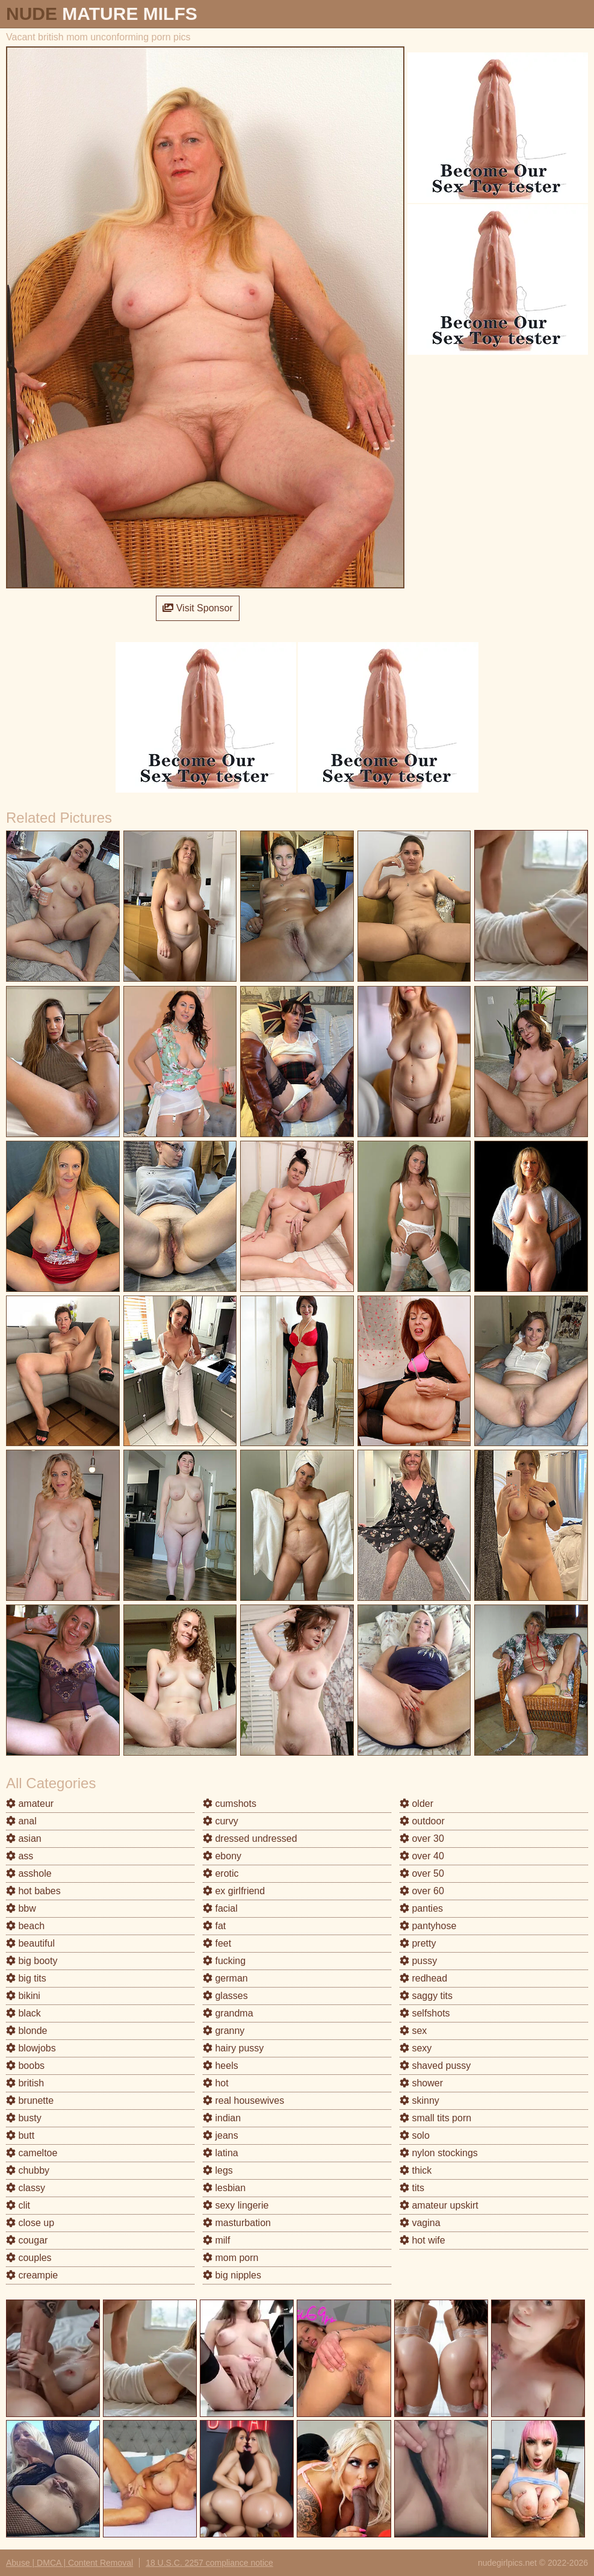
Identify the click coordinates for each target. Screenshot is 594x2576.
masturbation (237, 2223)
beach (25, 1926)
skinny (419, 2100)
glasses (225, 1996)
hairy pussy (233, 2048)
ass (19, 1856)
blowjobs (31, 2048)
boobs (25, 2065)
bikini (23, 1996)
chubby (27, 2170)
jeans (220, 2135)
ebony (222, 1856)
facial (220, 1908)
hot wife (422, 2240)
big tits (26, 1978)
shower (421, 2083)
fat (214, 1926)
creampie (32, 2275)
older (416, 1803)
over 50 (422, 1873)
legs (218, 2170)
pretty (418, 1943)
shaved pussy (435, 2065)
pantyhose (428, 1926)
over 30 (422, 1838)
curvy (220, 1821)
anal (21, 1821)
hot (216, 2083)
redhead (423, 1978)
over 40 (422, 1856)
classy (25, 2188)
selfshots (425, 2013)
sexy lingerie (235, 2205)
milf (216, 2240)
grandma (228, 2013)
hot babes (33, 1891)
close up (30, 2223)
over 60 (422, 1891)
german (225, 1978)
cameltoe (31, 2153)
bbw (21, 1908)
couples (29, 2258)
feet (217, 1943)
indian (222, 2118)
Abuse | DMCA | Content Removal (69, 2563)
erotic (221, 1873)
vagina (420, 2223)
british (25, 2083)
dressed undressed (250, 1838)
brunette (30, 2100)
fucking (224, 1961)
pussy (418, 1961)
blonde (27, 2031)
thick (416, 2170)
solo (415, 2135)
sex (413, 2031)
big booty (31, 1961)
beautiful (30, 1943)
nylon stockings (439, 2153)
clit (18, 2205)
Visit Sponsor (197, 608)
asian (24, 1838)
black (23, 2013)
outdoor (422, 1821)
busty (24, 2118)
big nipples (232, 2275)
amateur (30, 1803)
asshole (29, 1873)
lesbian (224, 2188)
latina (220, 2153)
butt (20, 2135)
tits (412, 2188)
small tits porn (435, 2118)
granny (223, 2031)
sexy (416, 2048)
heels (220, 2065)
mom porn (230, 2258)
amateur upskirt (439, 2205)
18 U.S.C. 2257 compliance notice (209, 2563)
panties (421, 1908)
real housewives (243, 2100)
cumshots (229, 1803)
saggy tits (426, 1996)
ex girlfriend (234, 1891)
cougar (27, 2240)
